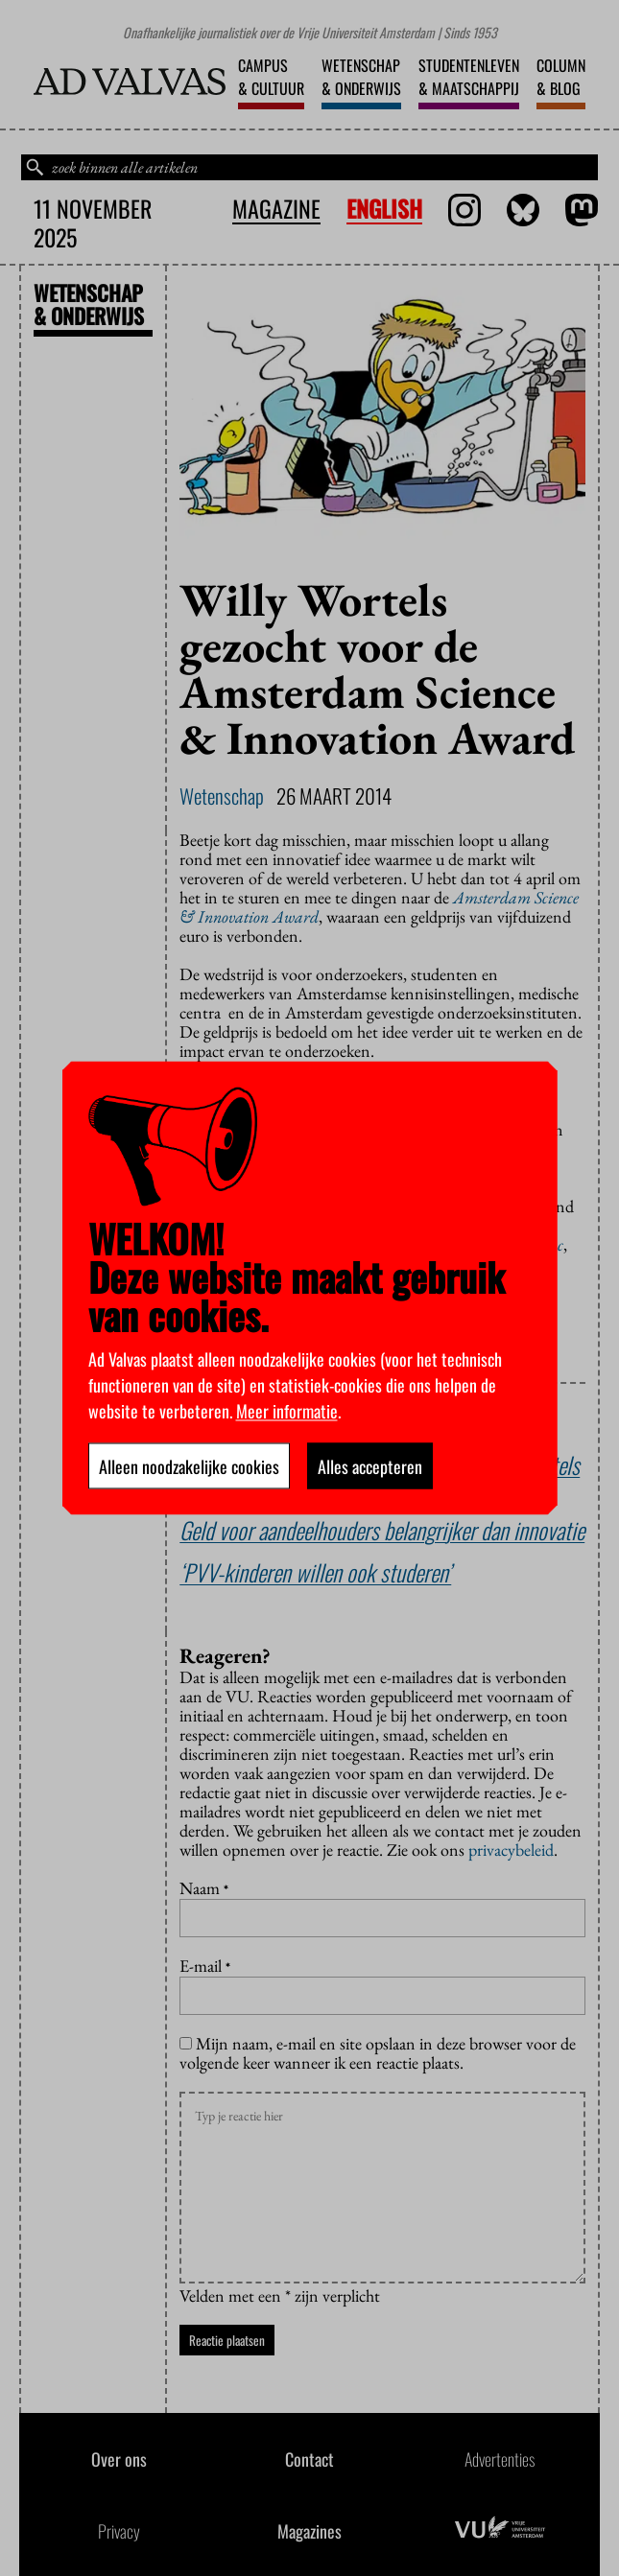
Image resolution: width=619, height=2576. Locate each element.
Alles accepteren (370, 1466)
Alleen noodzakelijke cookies (189, 1466)
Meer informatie (287, 1410)
